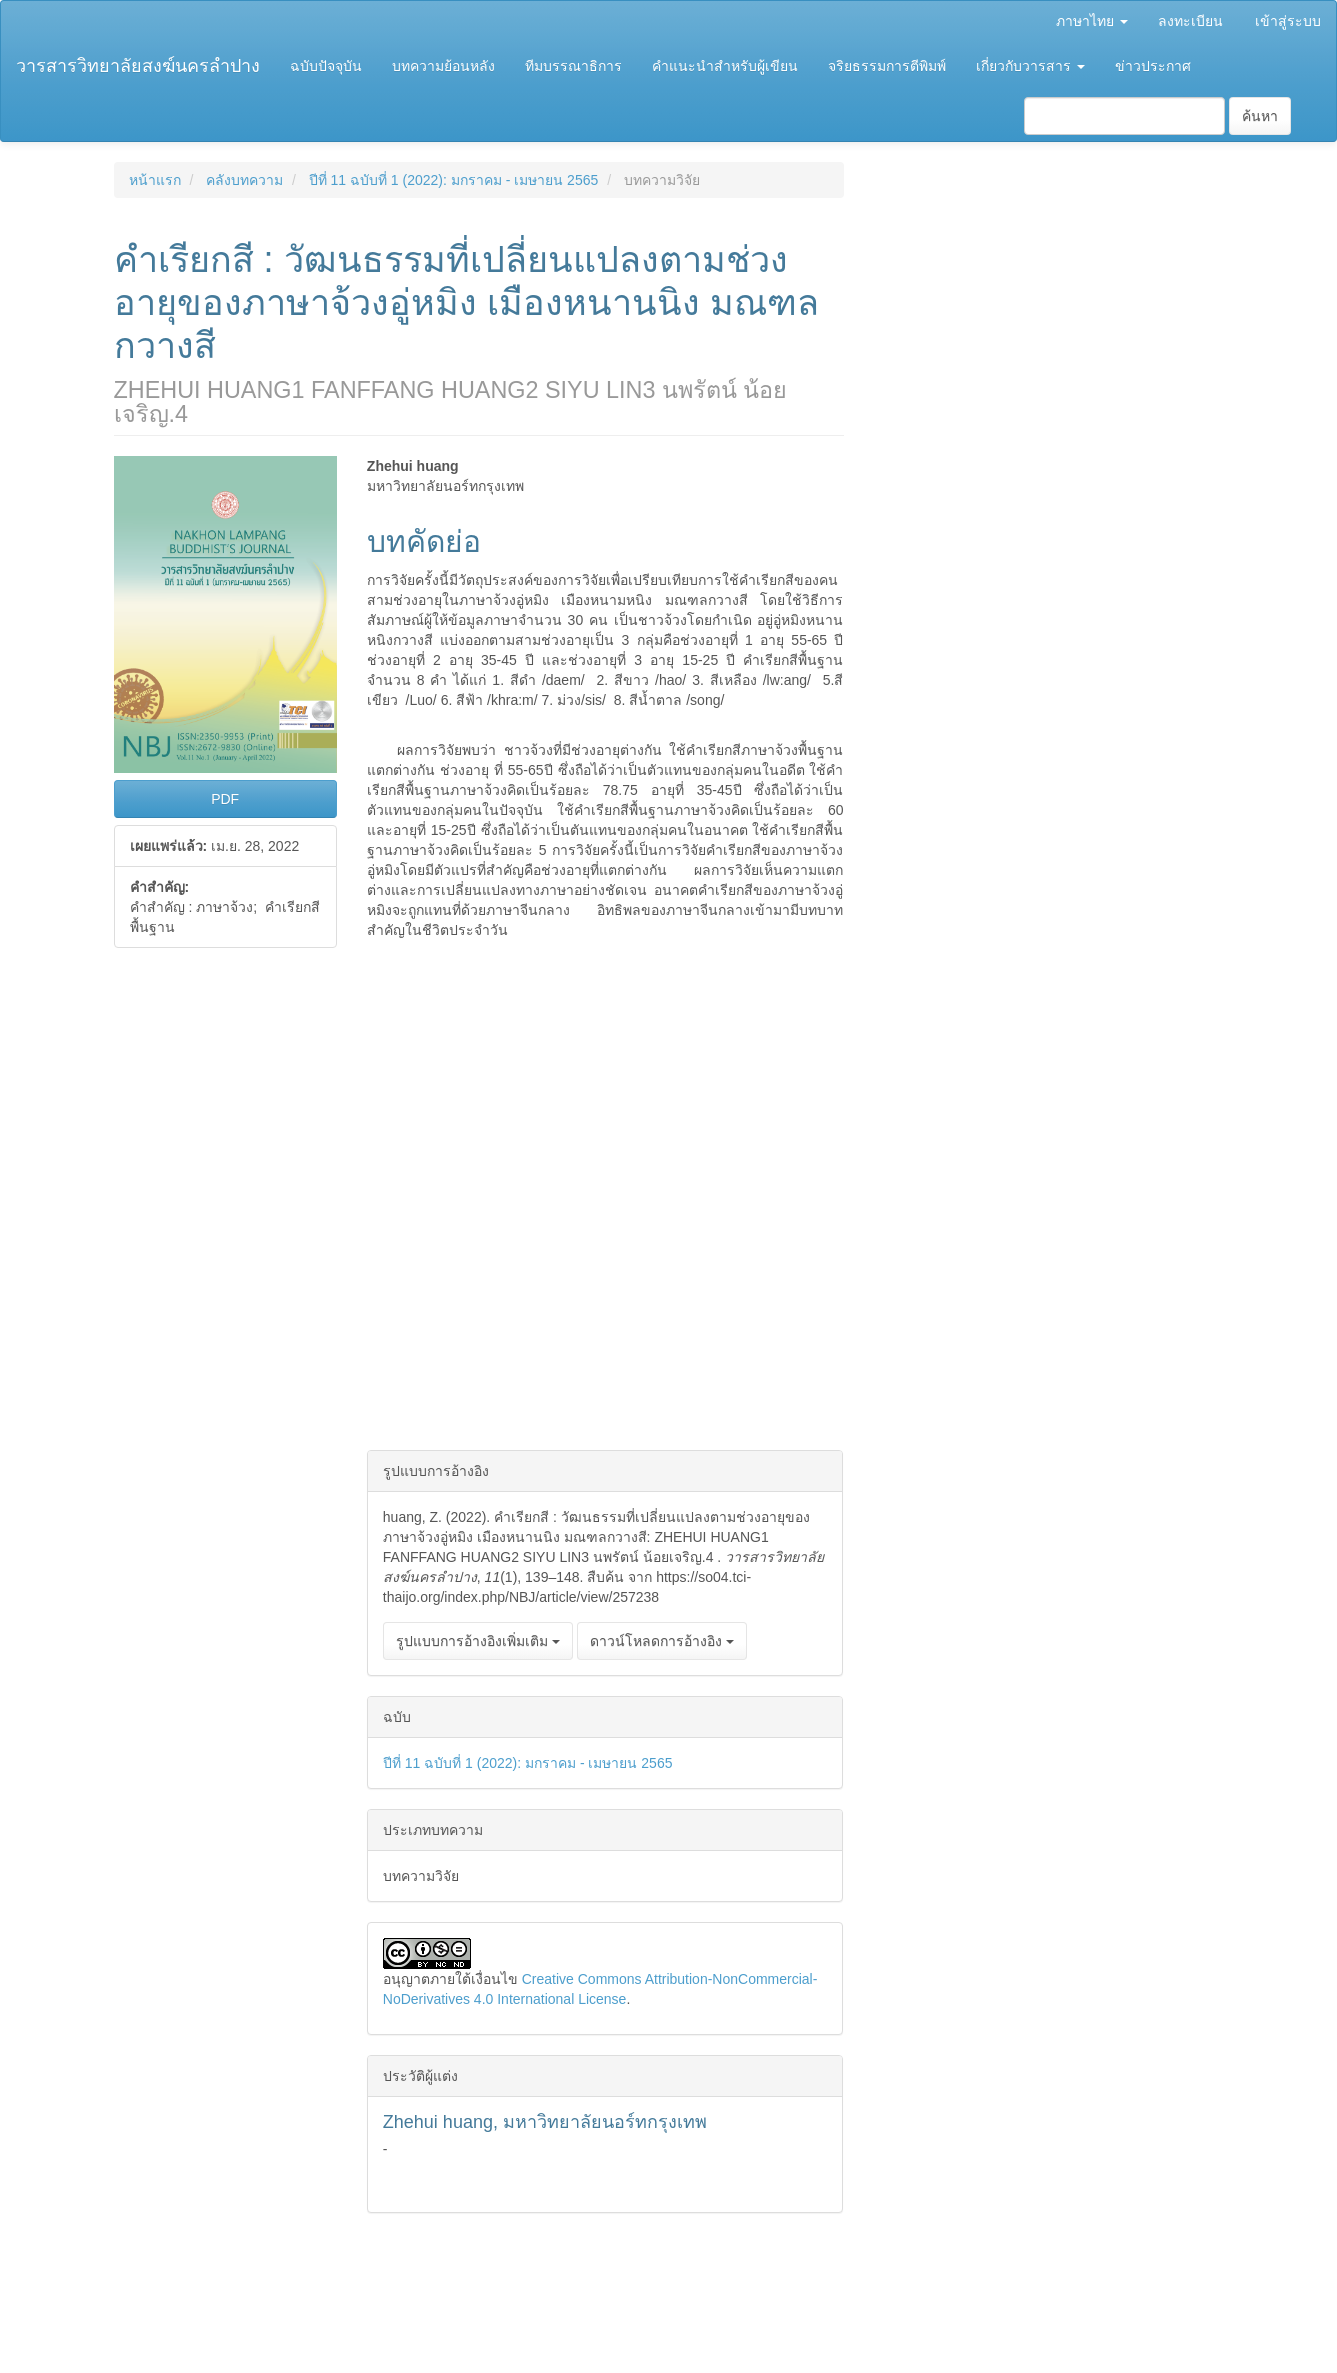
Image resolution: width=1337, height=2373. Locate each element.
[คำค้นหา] (1124, 116)
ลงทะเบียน (1190, 21)
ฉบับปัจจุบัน (326, 66)
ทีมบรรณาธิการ (573, 66)
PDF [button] (225, 799)
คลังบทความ (244, 180)
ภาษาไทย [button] (1092, 21)
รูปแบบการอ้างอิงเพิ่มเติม (478, 1641)
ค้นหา (1260, 116)
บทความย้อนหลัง (443, 66)
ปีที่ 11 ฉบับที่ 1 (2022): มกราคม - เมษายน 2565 (454, 180)
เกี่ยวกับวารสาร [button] (1030, 66)
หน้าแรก (155, 180)
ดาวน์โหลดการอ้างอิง (662, 1641)
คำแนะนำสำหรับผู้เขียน (725, 66)
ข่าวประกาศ (1153, 66)
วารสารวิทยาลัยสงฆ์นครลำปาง (138, 66)
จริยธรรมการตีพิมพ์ (887, 66)
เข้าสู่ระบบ (1288, 21)
